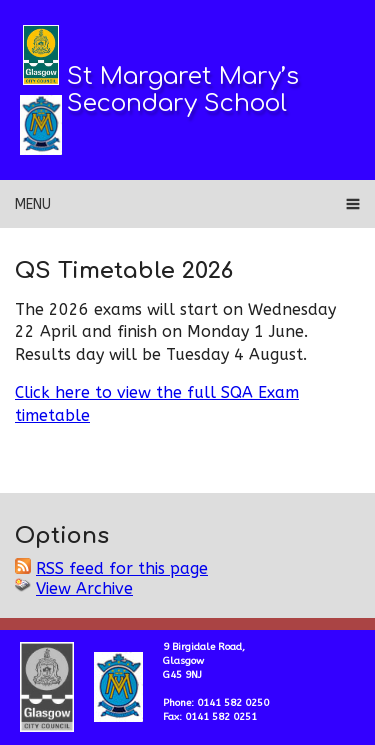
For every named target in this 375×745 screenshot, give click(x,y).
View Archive (84, 588)
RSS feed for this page (122, 568)
